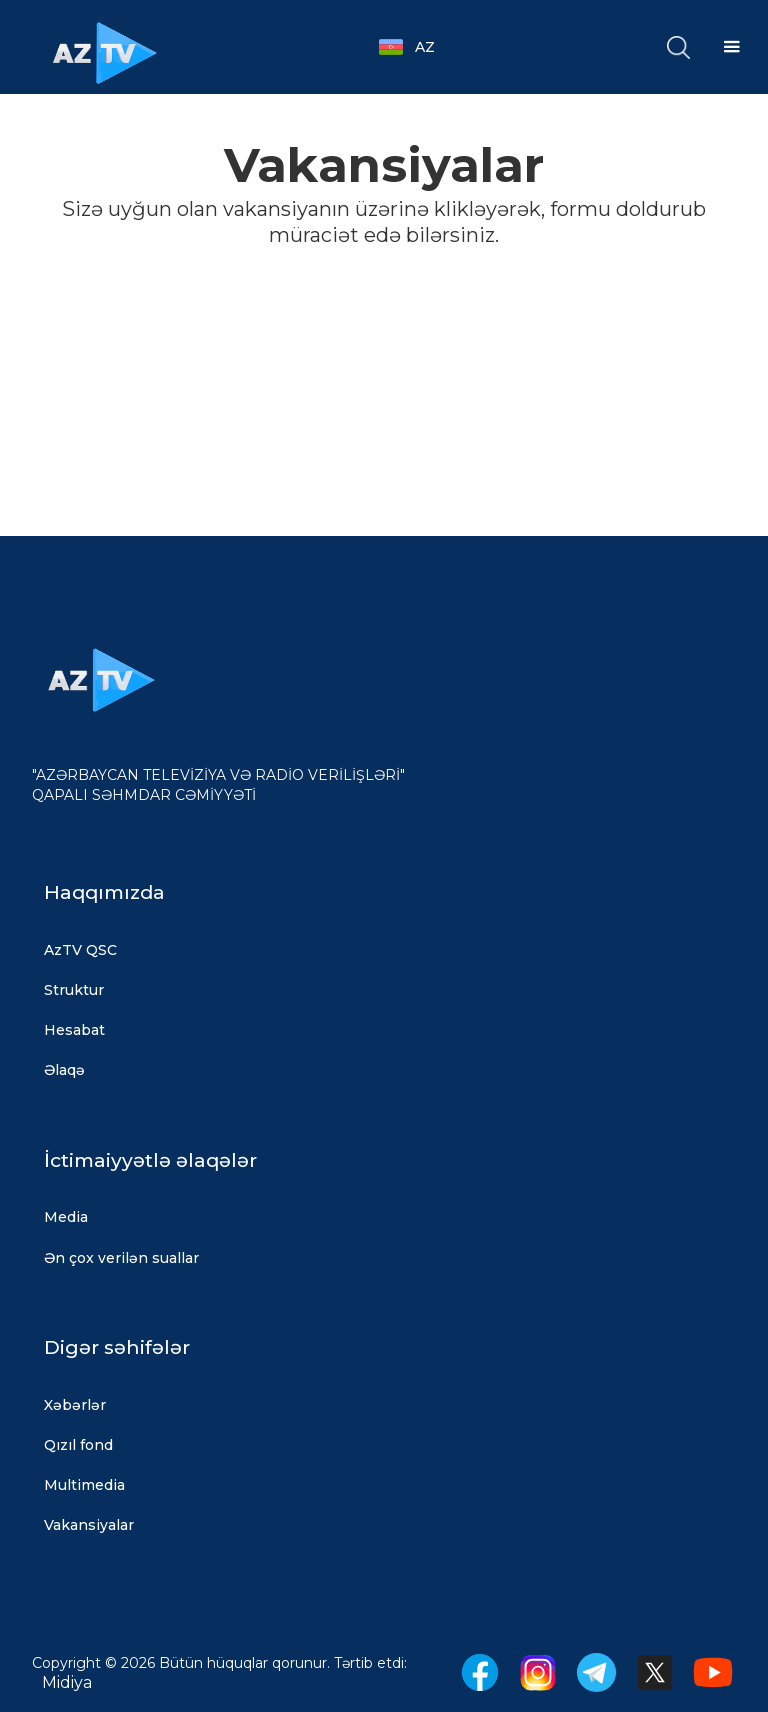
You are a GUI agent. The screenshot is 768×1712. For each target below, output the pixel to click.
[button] (417, 47)
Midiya (67, 1682)
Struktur (74, 990)
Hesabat (74, 1030)
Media (66, 1217)
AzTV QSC (80, 950)
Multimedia (84, 1485)
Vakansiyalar (89, 1525)
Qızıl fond (78, 1445)
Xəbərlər (75, 1405)
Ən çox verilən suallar (121, 1258)
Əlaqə (64, 1070)
